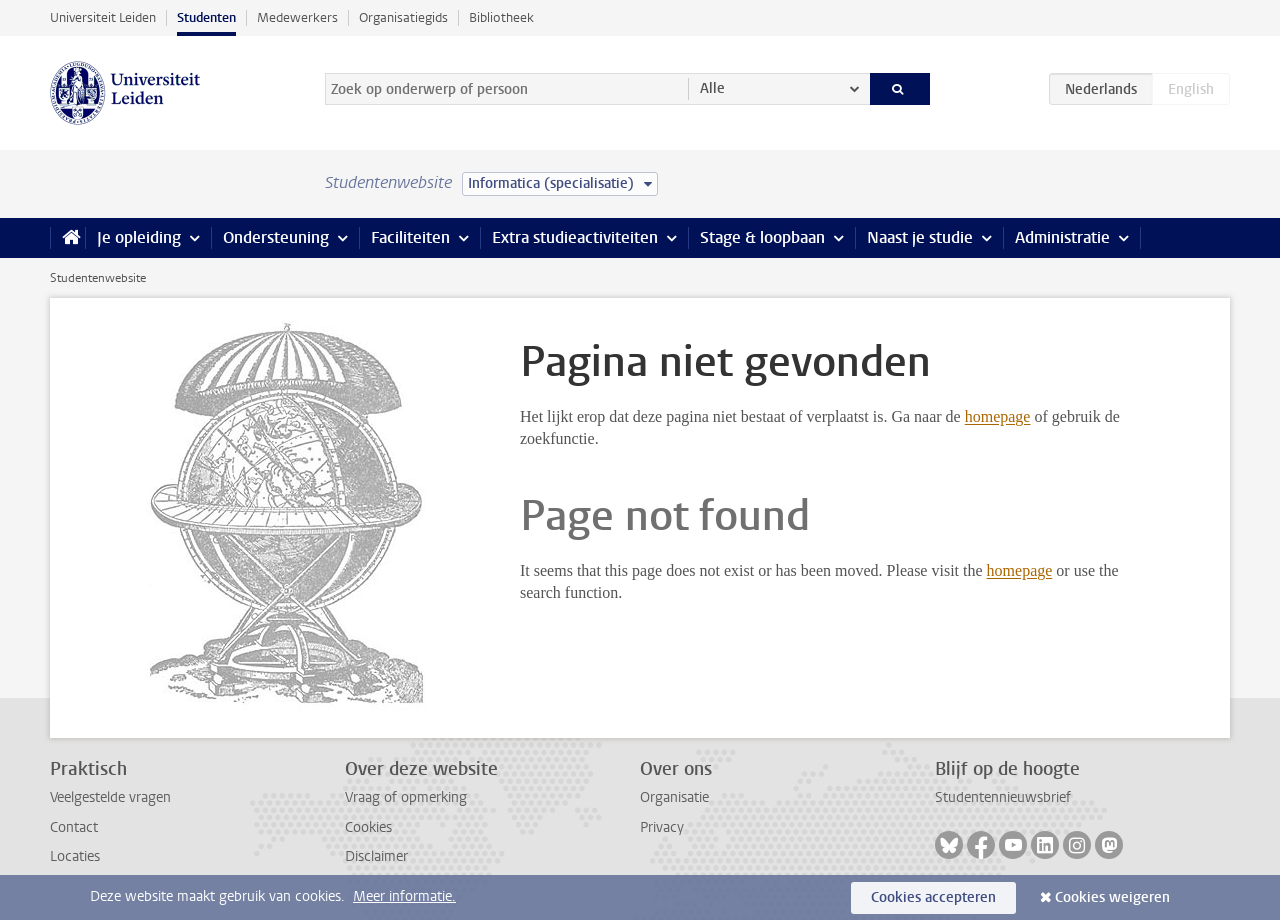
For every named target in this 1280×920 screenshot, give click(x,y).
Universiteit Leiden (103, 17)
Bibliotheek (501, 17)
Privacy (662, 827)
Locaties (75, 856)
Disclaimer (376, 856)
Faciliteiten (410, 237)
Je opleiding (139, 237)
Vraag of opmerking (406, 797)
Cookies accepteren (933, 897)
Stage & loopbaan (762, 237)
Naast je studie (920, 237)
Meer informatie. (404, 896)
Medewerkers (297, 17)
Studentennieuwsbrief (1003, 797)
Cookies (368, 827)
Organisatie (674, 797)
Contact (74, 827)
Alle (712, 88)
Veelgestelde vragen (110, 797)
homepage (998, 416)
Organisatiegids (403, 17)
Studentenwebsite (98, 278)
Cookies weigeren (1112, 897)
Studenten (206, 17)
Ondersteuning (276, 237)
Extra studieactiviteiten (575, 237)
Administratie (1062, 237)
